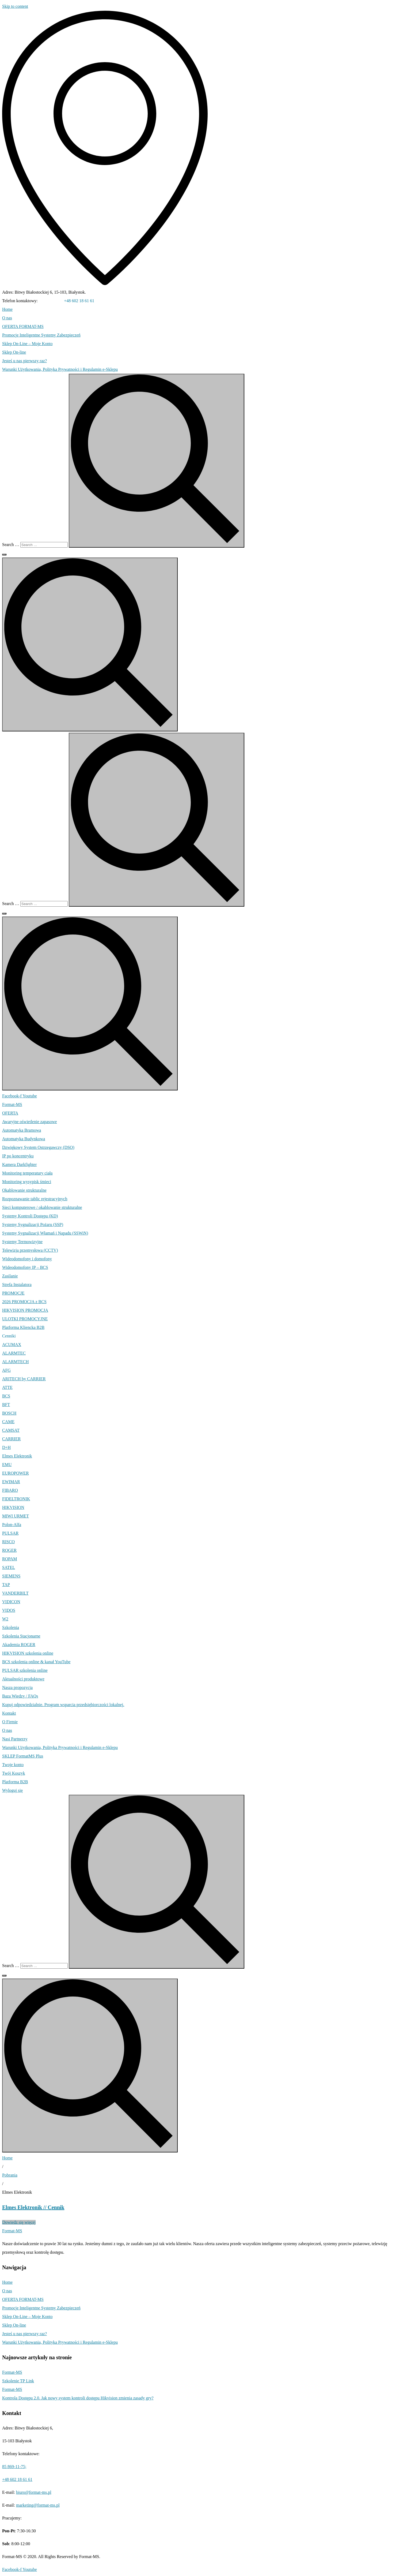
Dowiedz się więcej (19, 2222)
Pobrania (9, 2175)
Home (7, 2158)
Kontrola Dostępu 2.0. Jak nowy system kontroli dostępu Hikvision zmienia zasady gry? (78, 2398)
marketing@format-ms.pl (38, 2505)
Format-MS (12, 2372)
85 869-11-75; (51, 300)
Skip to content (15, 6)
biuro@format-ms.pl (33, 2492)
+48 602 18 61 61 (79, 300)
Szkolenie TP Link (18, 2381)
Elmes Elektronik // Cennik (33, 2207)
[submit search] (156, 461)
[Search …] (44, 545)
